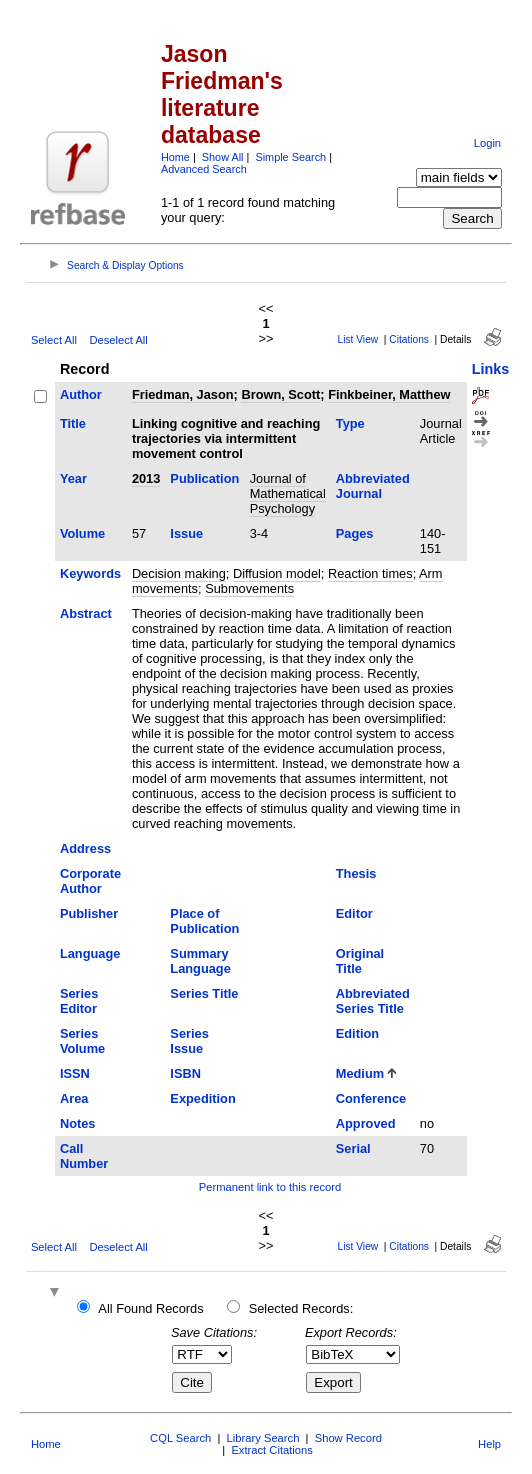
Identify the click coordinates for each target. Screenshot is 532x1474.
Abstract (86, 613)
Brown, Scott (280, 394)
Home (175, 157)
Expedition (202, 1098)
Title (73, 423)
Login (487, 143)
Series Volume (82, 1041)
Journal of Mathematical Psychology (288, 493)
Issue (186, 533)
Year (73, 478)
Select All (54, 340)
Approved (366, 1123)
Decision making (179, 573)
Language (90, 953)
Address (85, 848)
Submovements (249, 588)
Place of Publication (204, 921)
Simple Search (290, 157)
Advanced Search (204, 169)
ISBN (185, 1073)
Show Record (348, 1438)
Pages (355, 533)
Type (350, 423)
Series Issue (189, 1041)
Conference (371, 1098)
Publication (204, 478)
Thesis (356, 873)
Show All (223, 157)
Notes (78, 1123)
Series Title (204, 993)
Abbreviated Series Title (373, 1001)
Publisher (89, 913)
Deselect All (118, 340)
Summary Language (200, 961)
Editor (354, 913)
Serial (353, 1148)
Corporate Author (90, 881)
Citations (409, 339)
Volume (82, 533)
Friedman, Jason (183, 394)
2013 (146, 478)
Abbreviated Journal (373, 486)
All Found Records (150, 1308)
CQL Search (180, 1438)
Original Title (360, 961)
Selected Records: (301, 1308)
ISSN (75, 1073)
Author (81, 394)
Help (489, 1444)
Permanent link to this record (270, 1187)
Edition (357, 1033)
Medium (360, 1073)
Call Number (84, 1156)
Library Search (263, 1438)
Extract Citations (271, 1450)
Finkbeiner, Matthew (389, 394)
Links (491, 369)
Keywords (90, 573)
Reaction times (370, 573)
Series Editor (79, 1001)
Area (74, 1098)
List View (358, 339)
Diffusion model (277, 573)
